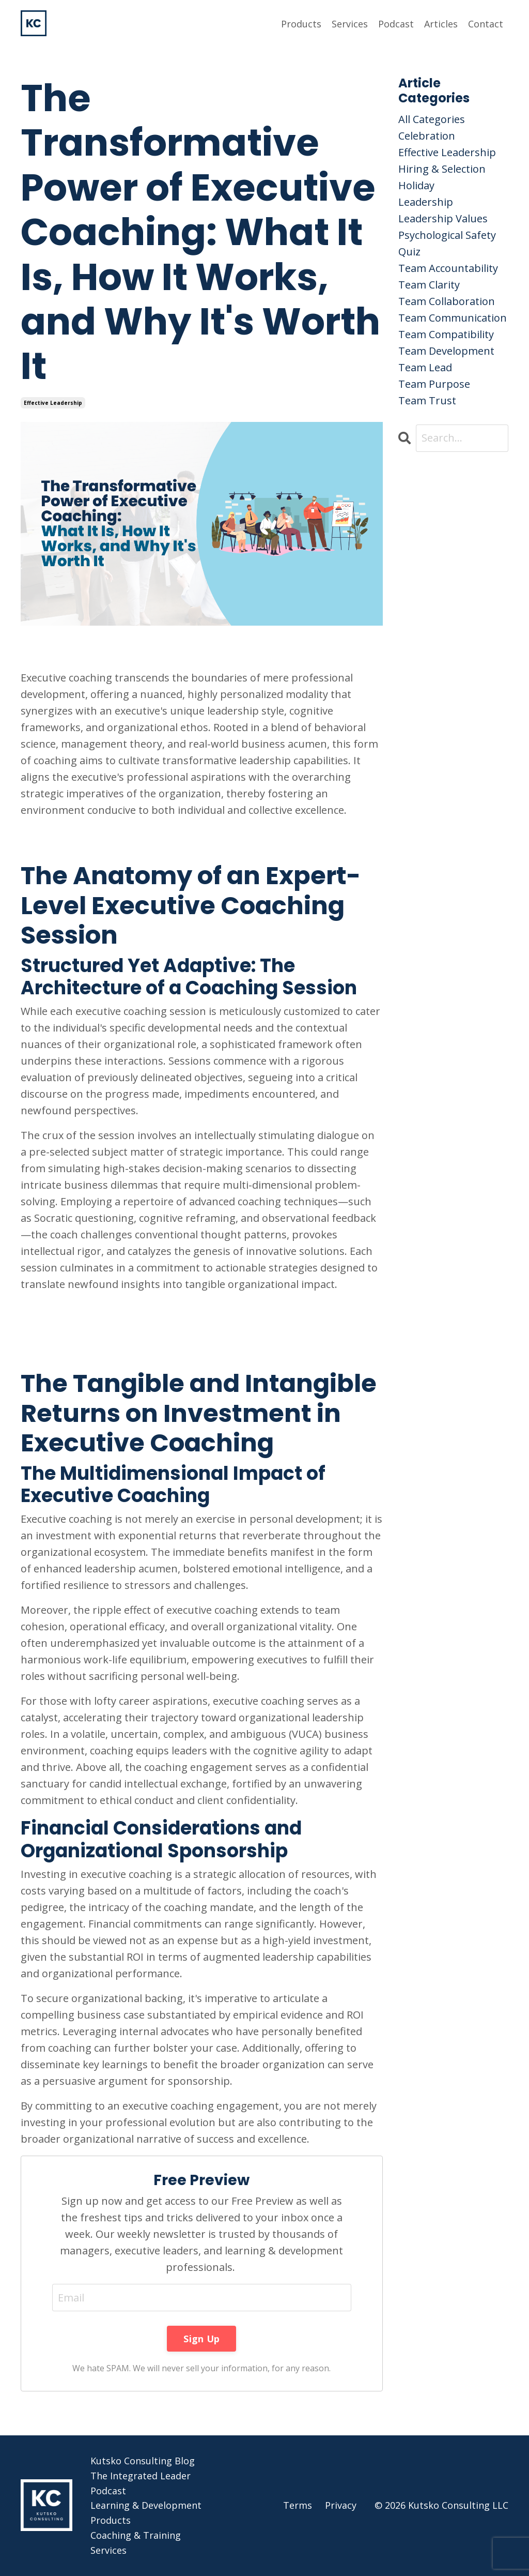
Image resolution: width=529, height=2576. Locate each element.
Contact (485, 24)
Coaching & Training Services (135, 2542)
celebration (426, 136)
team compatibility (446, 334)
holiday (416, 185)
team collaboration (446, 301)
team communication (452, 318)
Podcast (396, 24)
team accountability (448, 268)
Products (301, 24)
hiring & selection (442, 169)
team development (446, 351)
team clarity (429, 285)
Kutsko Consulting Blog (142, 2460)
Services (350, 24)
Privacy (340, 2505)
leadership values (443, 218)
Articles (441, 24)
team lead (425, 367)
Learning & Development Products (145, 2512)
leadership (425, 202)
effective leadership (53, 402)
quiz (409, 252)
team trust (427, 400)
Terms (297, 2505)
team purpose (434, 384)
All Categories (431, 119)
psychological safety (447, 235)
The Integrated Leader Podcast (140, 2483)
